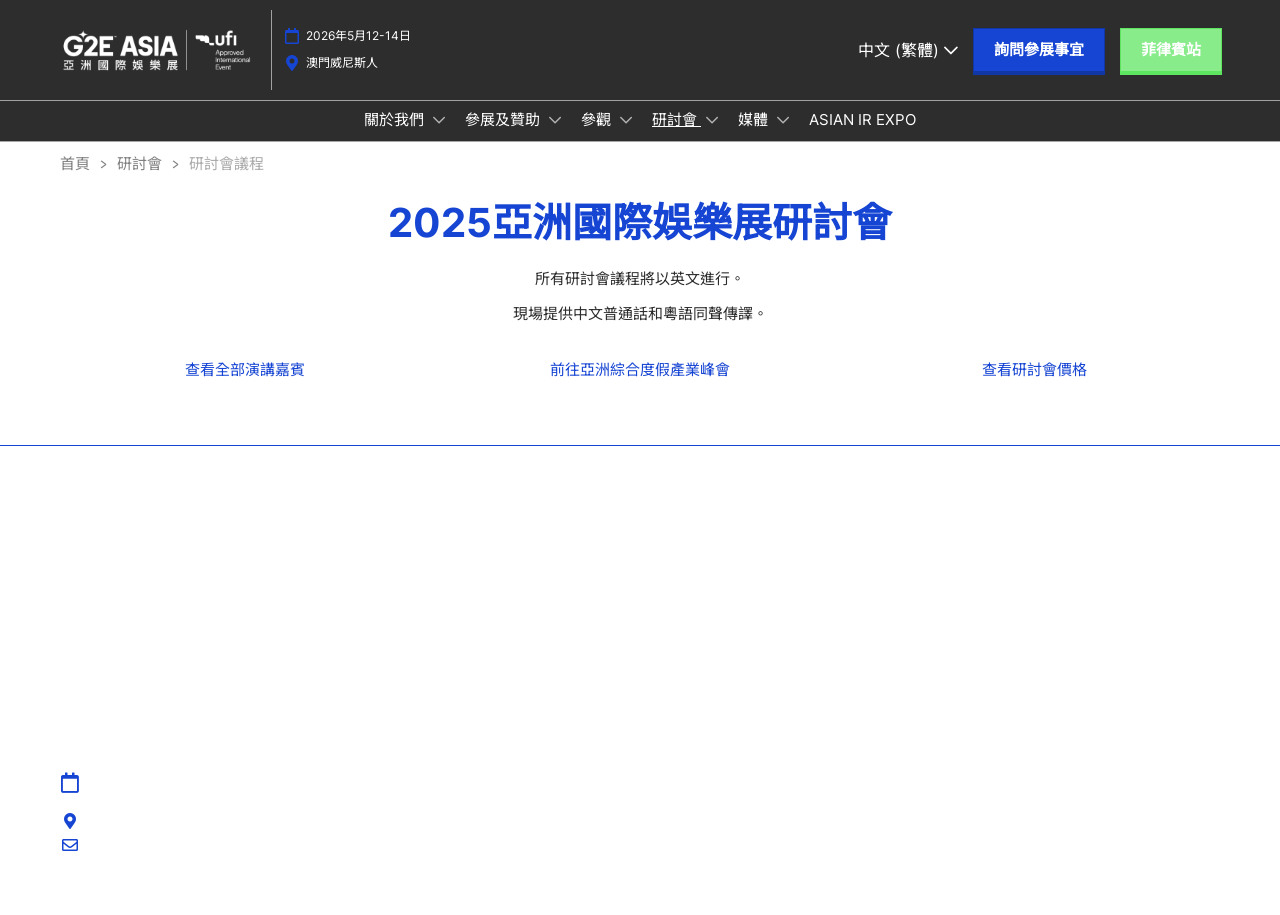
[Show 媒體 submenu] (783, 139)
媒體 (755, 138)
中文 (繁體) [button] (908, 59)
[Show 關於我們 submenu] (439, 139)
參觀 (598, 138)
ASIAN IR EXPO (862, 138)
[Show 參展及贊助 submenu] (555, 139)
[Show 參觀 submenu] (626, 139)
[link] (245, 388)
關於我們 (396, 138)
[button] (1039, 60)
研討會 (676, 138)
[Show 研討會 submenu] (712, 139)
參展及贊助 (504, 138)
